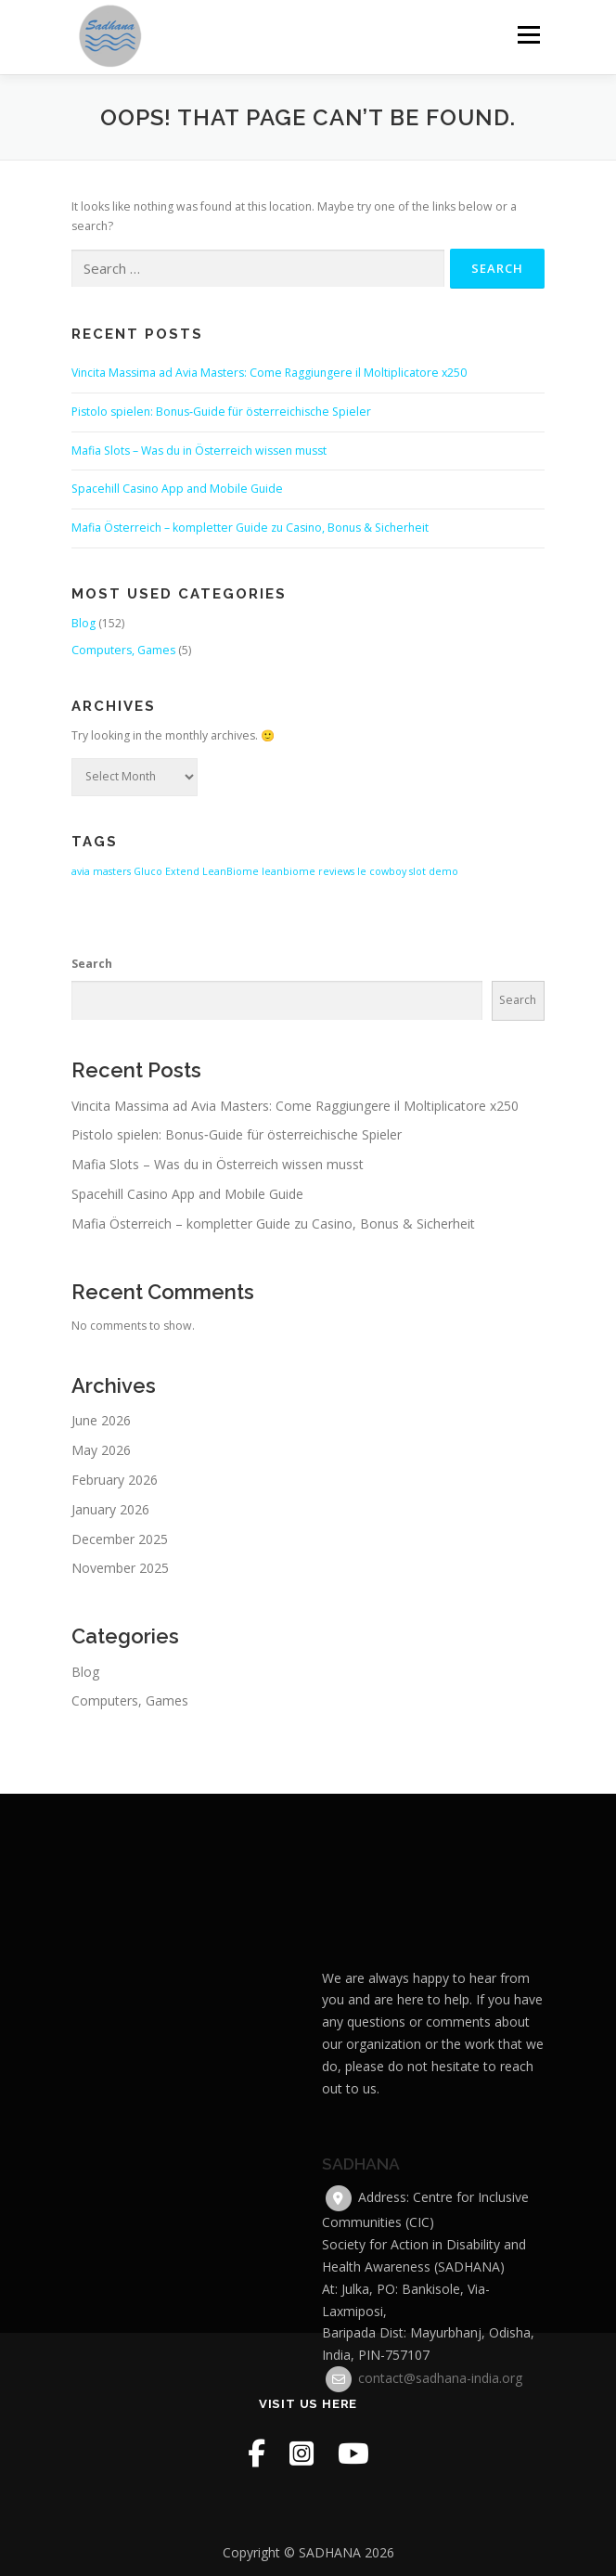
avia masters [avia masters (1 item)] (101, 871)
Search (91, 964)
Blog (83, 623)
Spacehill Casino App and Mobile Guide (177, 488)
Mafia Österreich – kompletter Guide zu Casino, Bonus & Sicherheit (250, 527)
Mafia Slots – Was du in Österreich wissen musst (199, 450)
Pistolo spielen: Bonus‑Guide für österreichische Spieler (221, 411)
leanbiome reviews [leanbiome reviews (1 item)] (308, 871)
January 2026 (110, 1509)
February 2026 (114, 1479)
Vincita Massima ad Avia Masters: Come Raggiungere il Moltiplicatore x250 (269, 372)
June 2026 (101, 1420)
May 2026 (101, 1450)
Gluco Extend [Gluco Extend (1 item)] (166, 871)
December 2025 (119, 1539)
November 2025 (120, 1568)
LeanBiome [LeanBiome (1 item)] (230, 871)
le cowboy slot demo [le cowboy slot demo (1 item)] (407, 871)
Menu (527, 35)
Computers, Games (123, 650)
